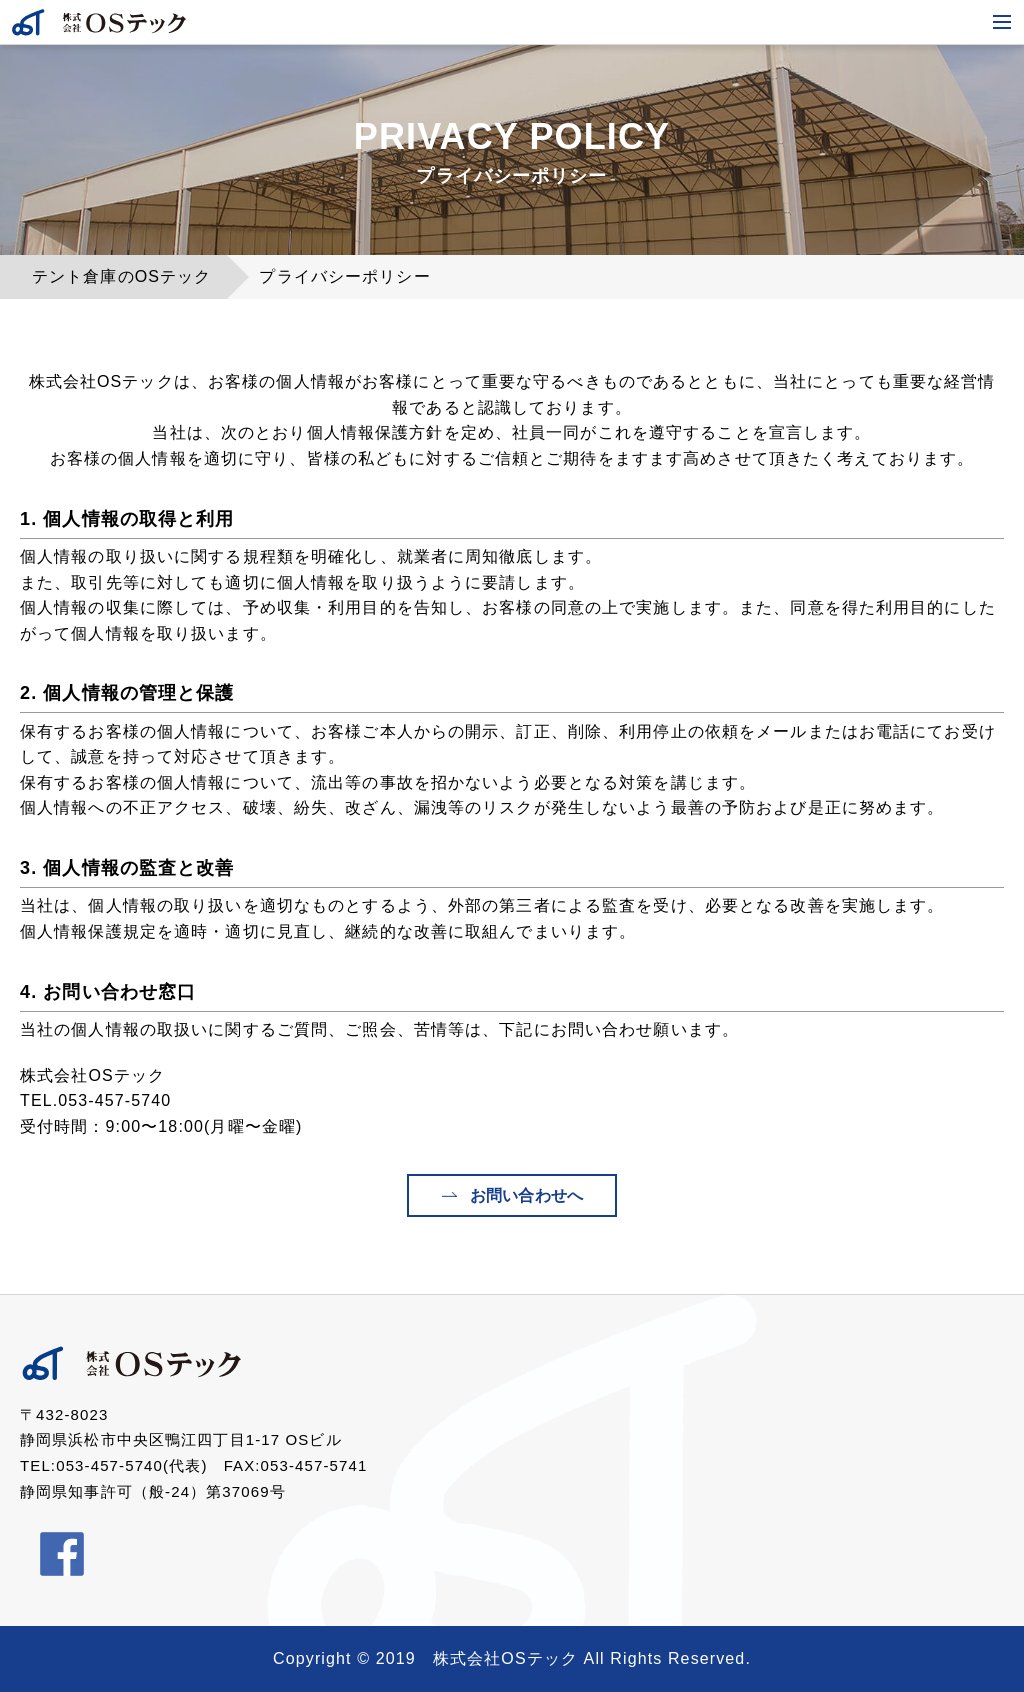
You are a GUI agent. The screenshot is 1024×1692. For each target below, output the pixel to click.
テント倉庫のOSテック (121, 276)
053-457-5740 (114, 1100)
